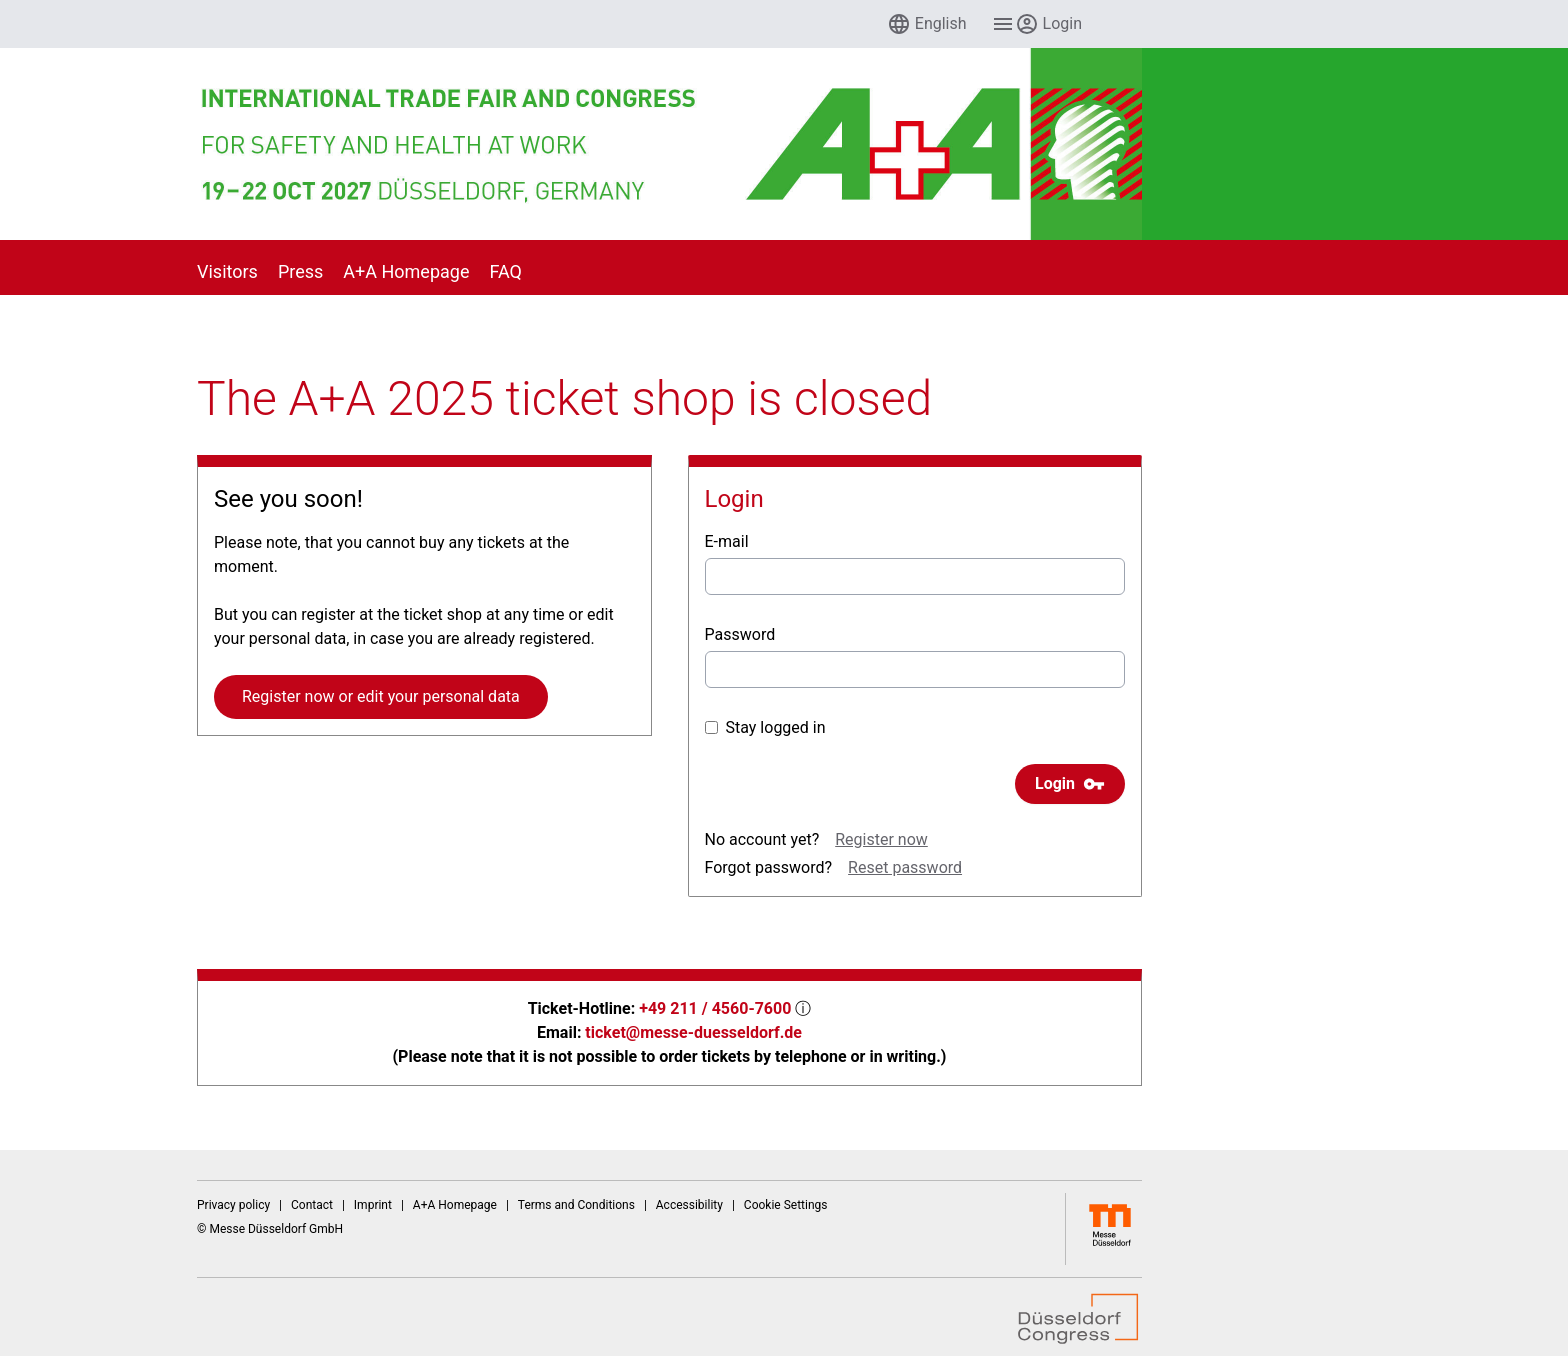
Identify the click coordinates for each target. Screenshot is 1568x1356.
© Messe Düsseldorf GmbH (270, 1229)
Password (740, 634)
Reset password (905, 867)
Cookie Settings (786, 1205)
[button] (927, 24)
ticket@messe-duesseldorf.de (693, 1032)
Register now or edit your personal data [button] (381, 696)
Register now (881, 839)
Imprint (373, 1205)
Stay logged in (765, 727)
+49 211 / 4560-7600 (715, 1008)
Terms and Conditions (576, 1205)
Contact (312, 1205)
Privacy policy (233, 1205)
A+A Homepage (455, 1205)
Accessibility (689, 1205)
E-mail (727, 541)
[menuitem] (927, 24)
